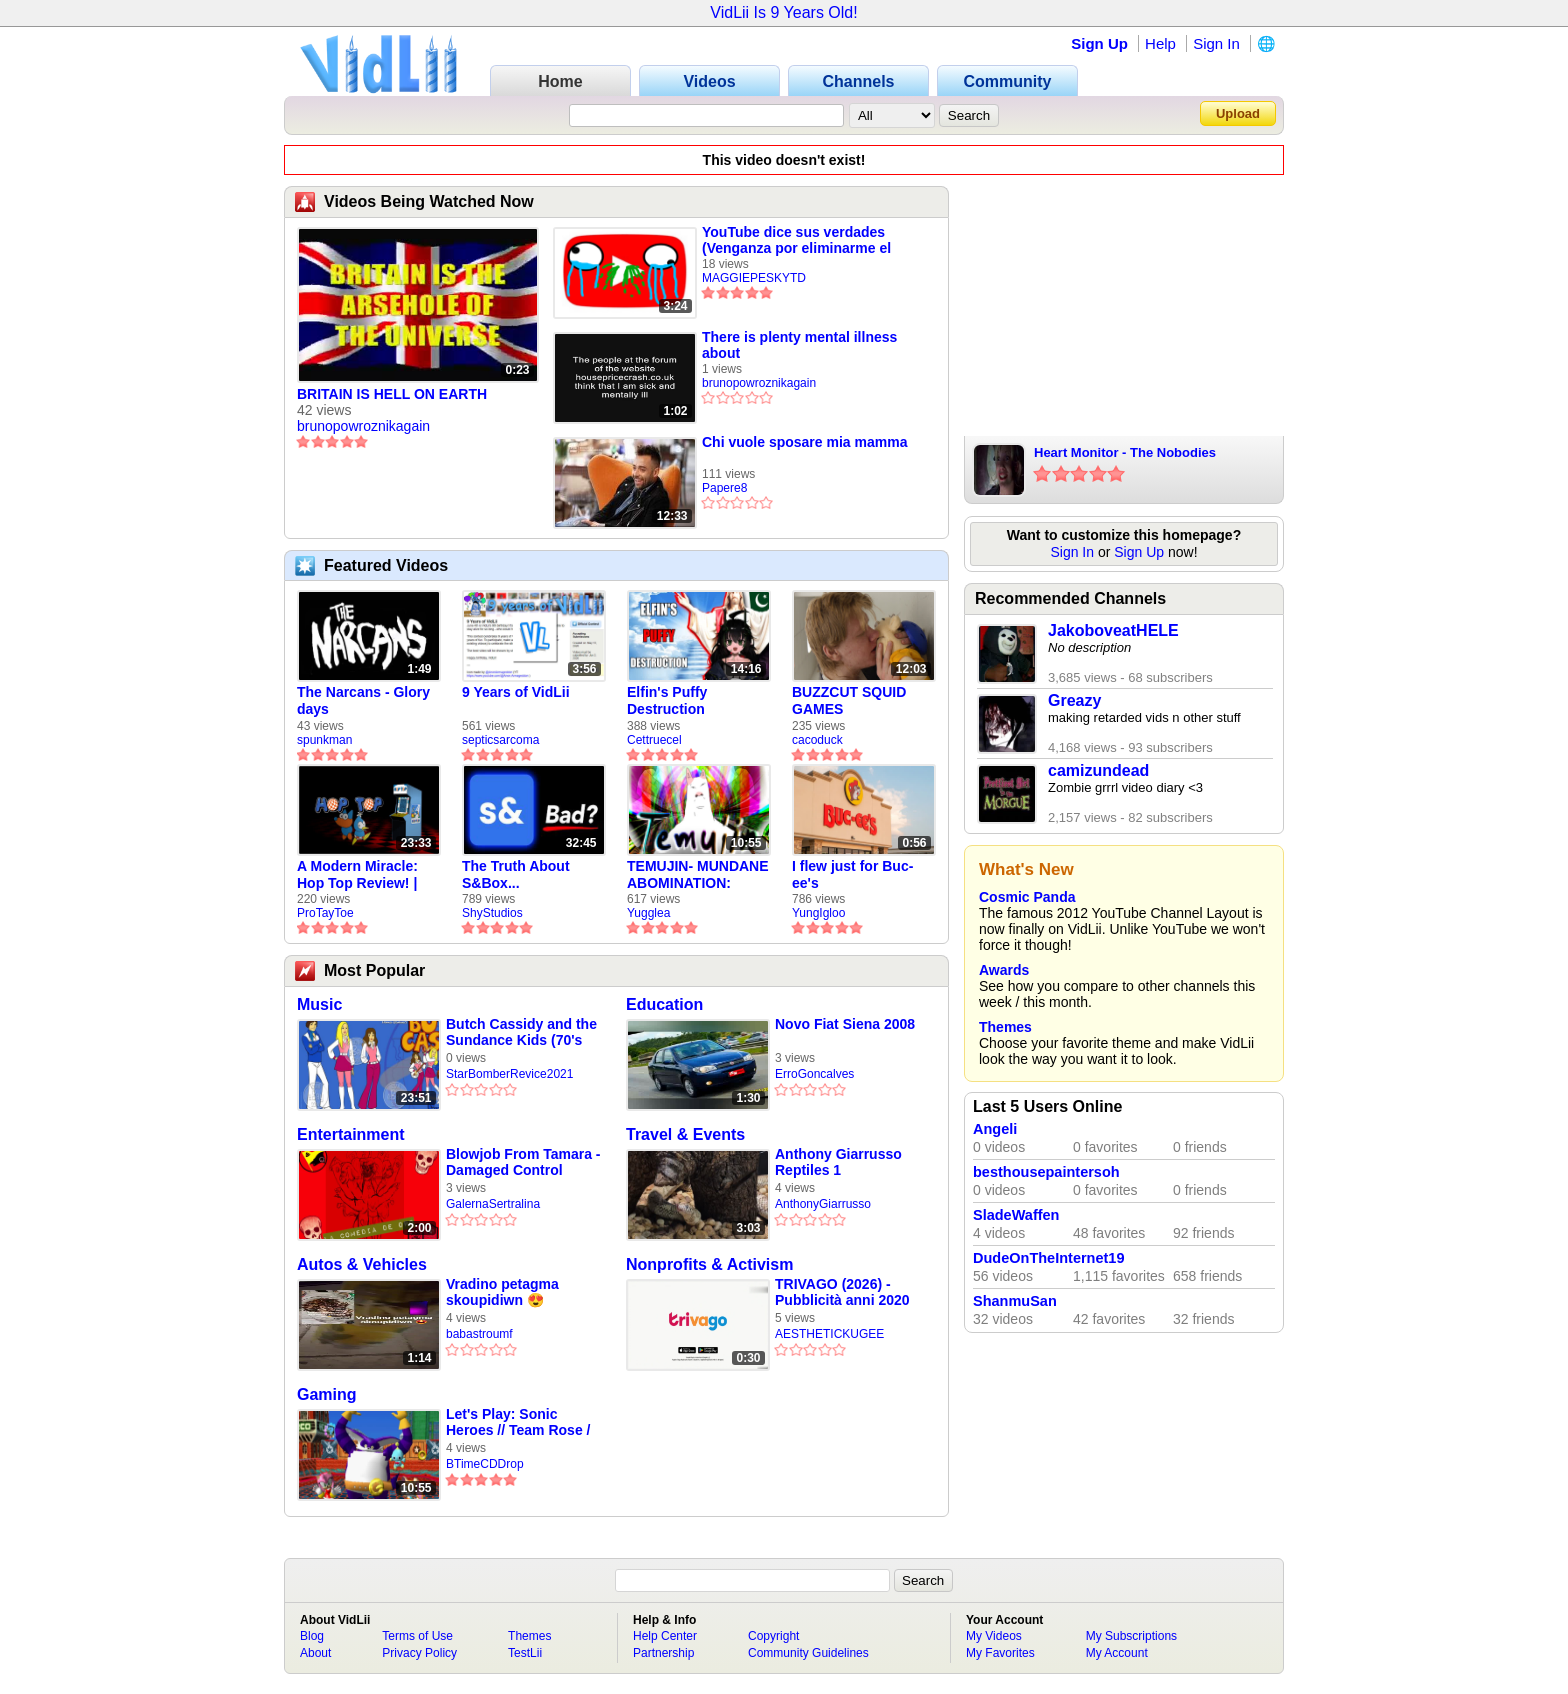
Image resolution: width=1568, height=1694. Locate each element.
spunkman (324, 740)
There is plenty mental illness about (799, 345)
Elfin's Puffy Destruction (667, 700)
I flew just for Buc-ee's (852, 874)
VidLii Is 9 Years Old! (783, 12)
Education (664, 1004)
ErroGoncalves (814, 1074)
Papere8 (724, 488)
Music (319, 1004)
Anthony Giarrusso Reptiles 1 (838, 1162)
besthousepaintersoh (1046, 1172)
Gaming (327, 1394)
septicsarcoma (500, 740)
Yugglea (648, 913)
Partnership (663, 1653)
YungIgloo (818, 913)
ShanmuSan (1015, 1301)
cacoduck (817, 740)
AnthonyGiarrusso (823, 1204)
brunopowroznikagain (363, 426)
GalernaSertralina (493, 1204)
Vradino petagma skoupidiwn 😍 (502, 1292)
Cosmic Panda (1027, 897)
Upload (1238, 113)
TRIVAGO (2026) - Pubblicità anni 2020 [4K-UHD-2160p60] (842, 1292)
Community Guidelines (808, 1653)
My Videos (994, 1636)
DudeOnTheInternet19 (1048, 1258)
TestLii (525, 1653)
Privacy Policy (419, 1653)
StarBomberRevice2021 (509, 1074)
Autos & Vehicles (362, 1264)
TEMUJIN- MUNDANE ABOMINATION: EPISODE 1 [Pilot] (698, 875)
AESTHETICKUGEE (829, 1334)
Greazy (1074, 700)
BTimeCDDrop (485, 1464)
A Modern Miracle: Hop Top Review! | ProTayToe (357, 875)
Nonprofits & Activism (709, 1264)
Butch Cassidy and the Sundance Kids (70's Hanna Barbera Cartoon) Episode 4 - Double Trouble (521, 1032)
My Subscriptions (1131, 1636)
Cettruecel (654, 740)
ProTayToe (325, 913)
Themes (1005, 1027)
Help (1160, 43)
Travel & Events (685, 1134)
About (315, 1653)
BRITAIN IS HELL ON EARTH (392, 394)
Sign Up (1099, 43)
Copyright (773, 1636)
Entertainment (351, 1134)
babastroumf (479, 1334)
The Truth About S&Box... (516, 874)
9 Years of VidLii (516, 692)
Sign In (1216, 43)
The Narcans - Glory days (363, 700)
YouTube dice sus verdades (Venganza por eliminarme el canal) (796, 240)
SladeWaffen (1016, 1215)
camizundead (1098, 770)
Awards (1004, 970)
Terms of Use (417, 1636)
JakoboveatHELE (1113, 630)
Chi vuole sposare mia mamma (804, 442)
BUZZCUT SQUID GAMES (849, 700)
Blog (312, 1636)
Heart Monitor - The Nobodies (1125, 452)
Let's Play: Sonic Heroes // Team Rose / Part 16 (518, 1422)
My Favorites (1000, 1653)
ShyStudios (492, 913)
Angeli (995, 1129)
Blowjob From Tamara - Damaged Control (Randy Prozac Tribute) (523, 1162)
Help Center (665, 1636)
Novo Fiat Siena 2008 (845, 1024)
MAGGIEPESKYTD (754, 278)
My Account (1117, 1653)
